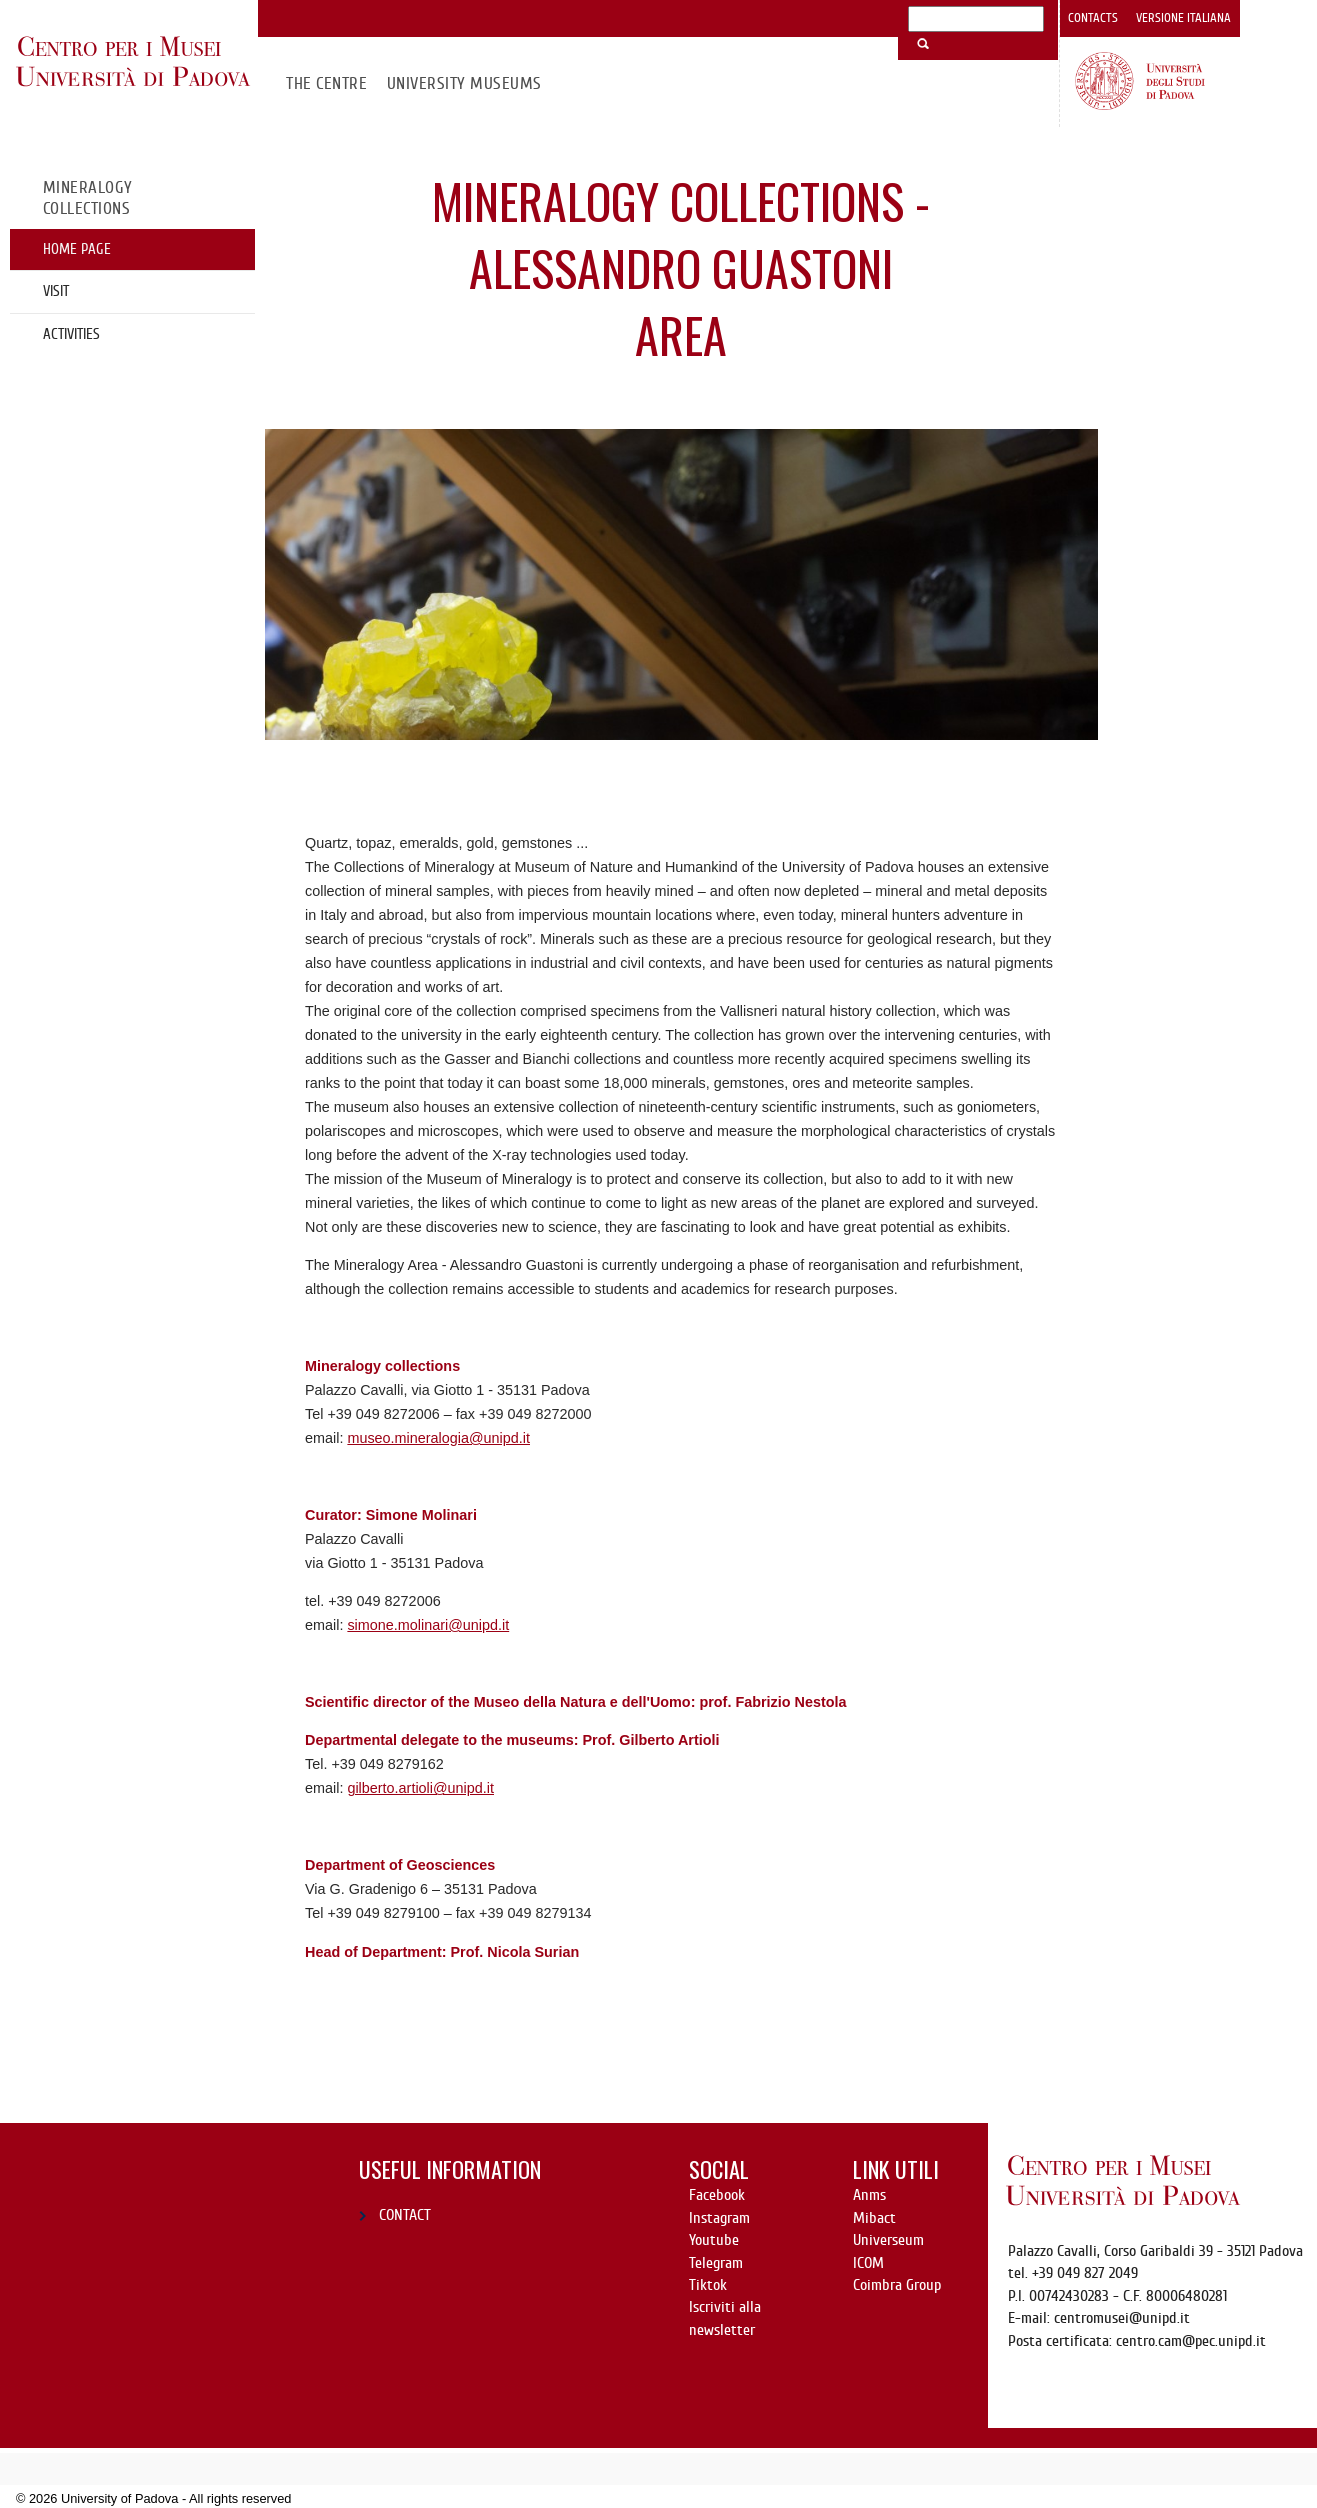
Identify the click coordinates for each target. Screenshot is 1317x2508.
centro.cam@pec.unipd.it (1191, 2341)
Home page (77, 249)
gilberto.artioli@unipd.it (420, 1788)
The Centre (326, 83)
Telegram (716, 2263)
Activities (71, 334)
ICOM (868, 2263)
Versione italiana (1183, 18)
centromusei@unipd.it (1122, 2318)
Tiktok (708, 2285)
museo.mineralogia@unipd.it (438, 1438)
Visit (56, 291)
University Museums (464, 83)
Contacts (1093, 18)
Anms (869, 2195)
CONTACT (405, 2215)
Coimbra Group (897, 2285)
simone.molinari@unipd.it (428, 1625)
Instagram (719, 2218)
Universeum (888, 2240)
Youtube (714, 2240)
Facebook (717, 2195)
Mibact (874, 2218)
